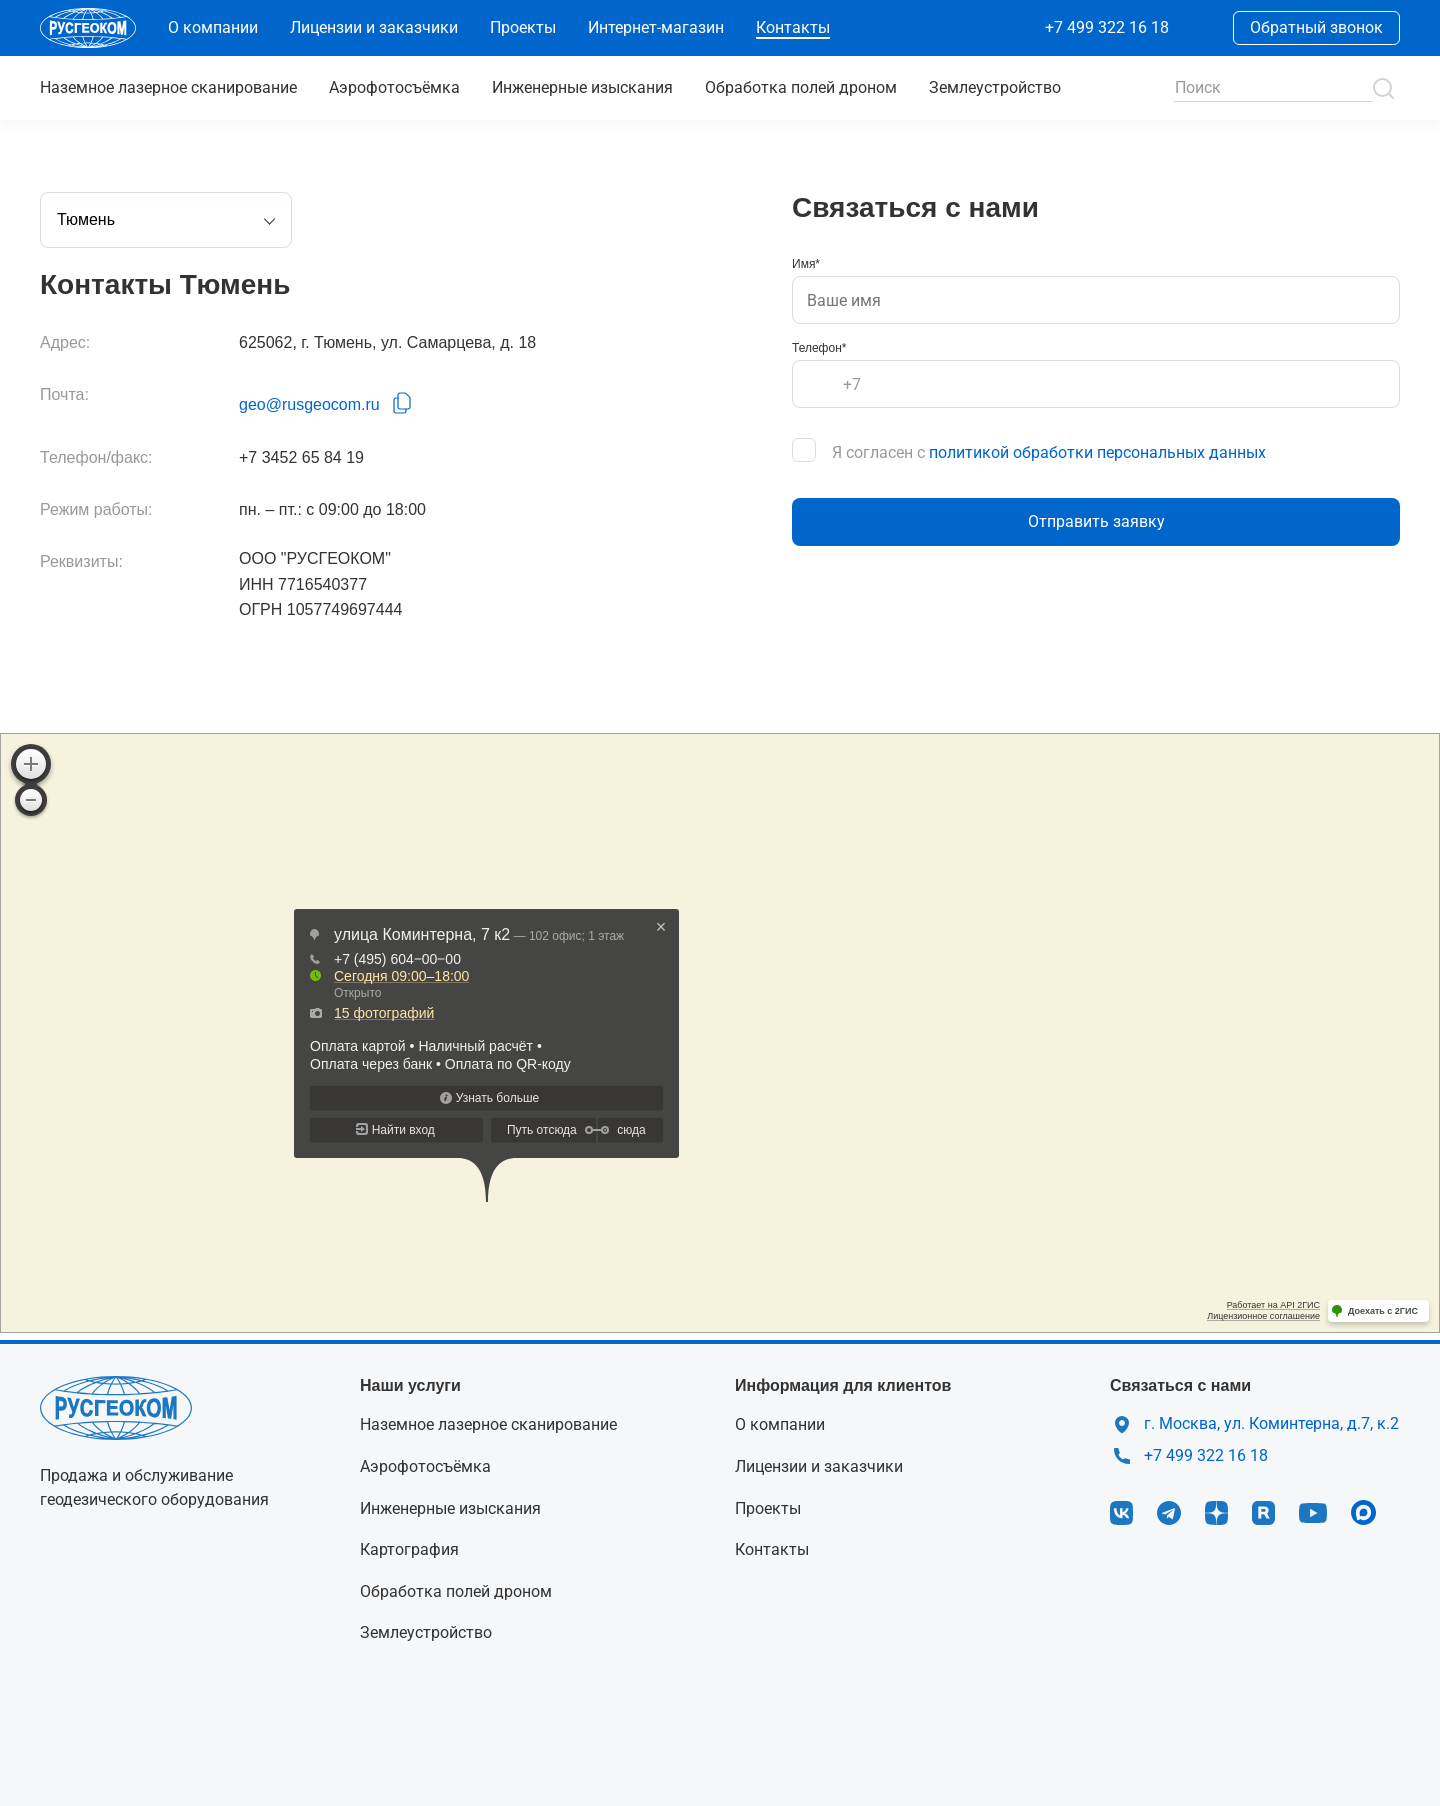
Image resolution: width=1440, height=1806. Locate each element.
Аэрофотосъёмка (394, 87)
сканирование (168, 87)
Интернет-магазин (656, 27)
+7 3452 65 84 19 (301, 457)
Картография (409, 1549)
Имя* (806, 264)
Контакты (793, 27)
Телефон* (819, 348)
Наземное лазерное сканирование (488, 1424)
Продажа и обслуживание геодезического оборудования (154, 1487)
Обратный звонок (1316, 27)
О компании (213, 27)
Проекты (523, 27)
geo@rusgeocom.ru (309, 404)
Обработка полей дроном (801, 87)
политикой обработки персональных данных (1097, 452)
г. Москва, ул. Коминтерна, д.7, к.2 (1271, 1423)
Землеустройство (995, 87)
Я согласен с (1049, 452)
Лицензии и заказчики (374, 27)
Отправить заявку (1096, 521)
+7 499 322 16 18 (1107, 27)
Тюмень (166, 222)
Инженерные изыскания (582, 87)
